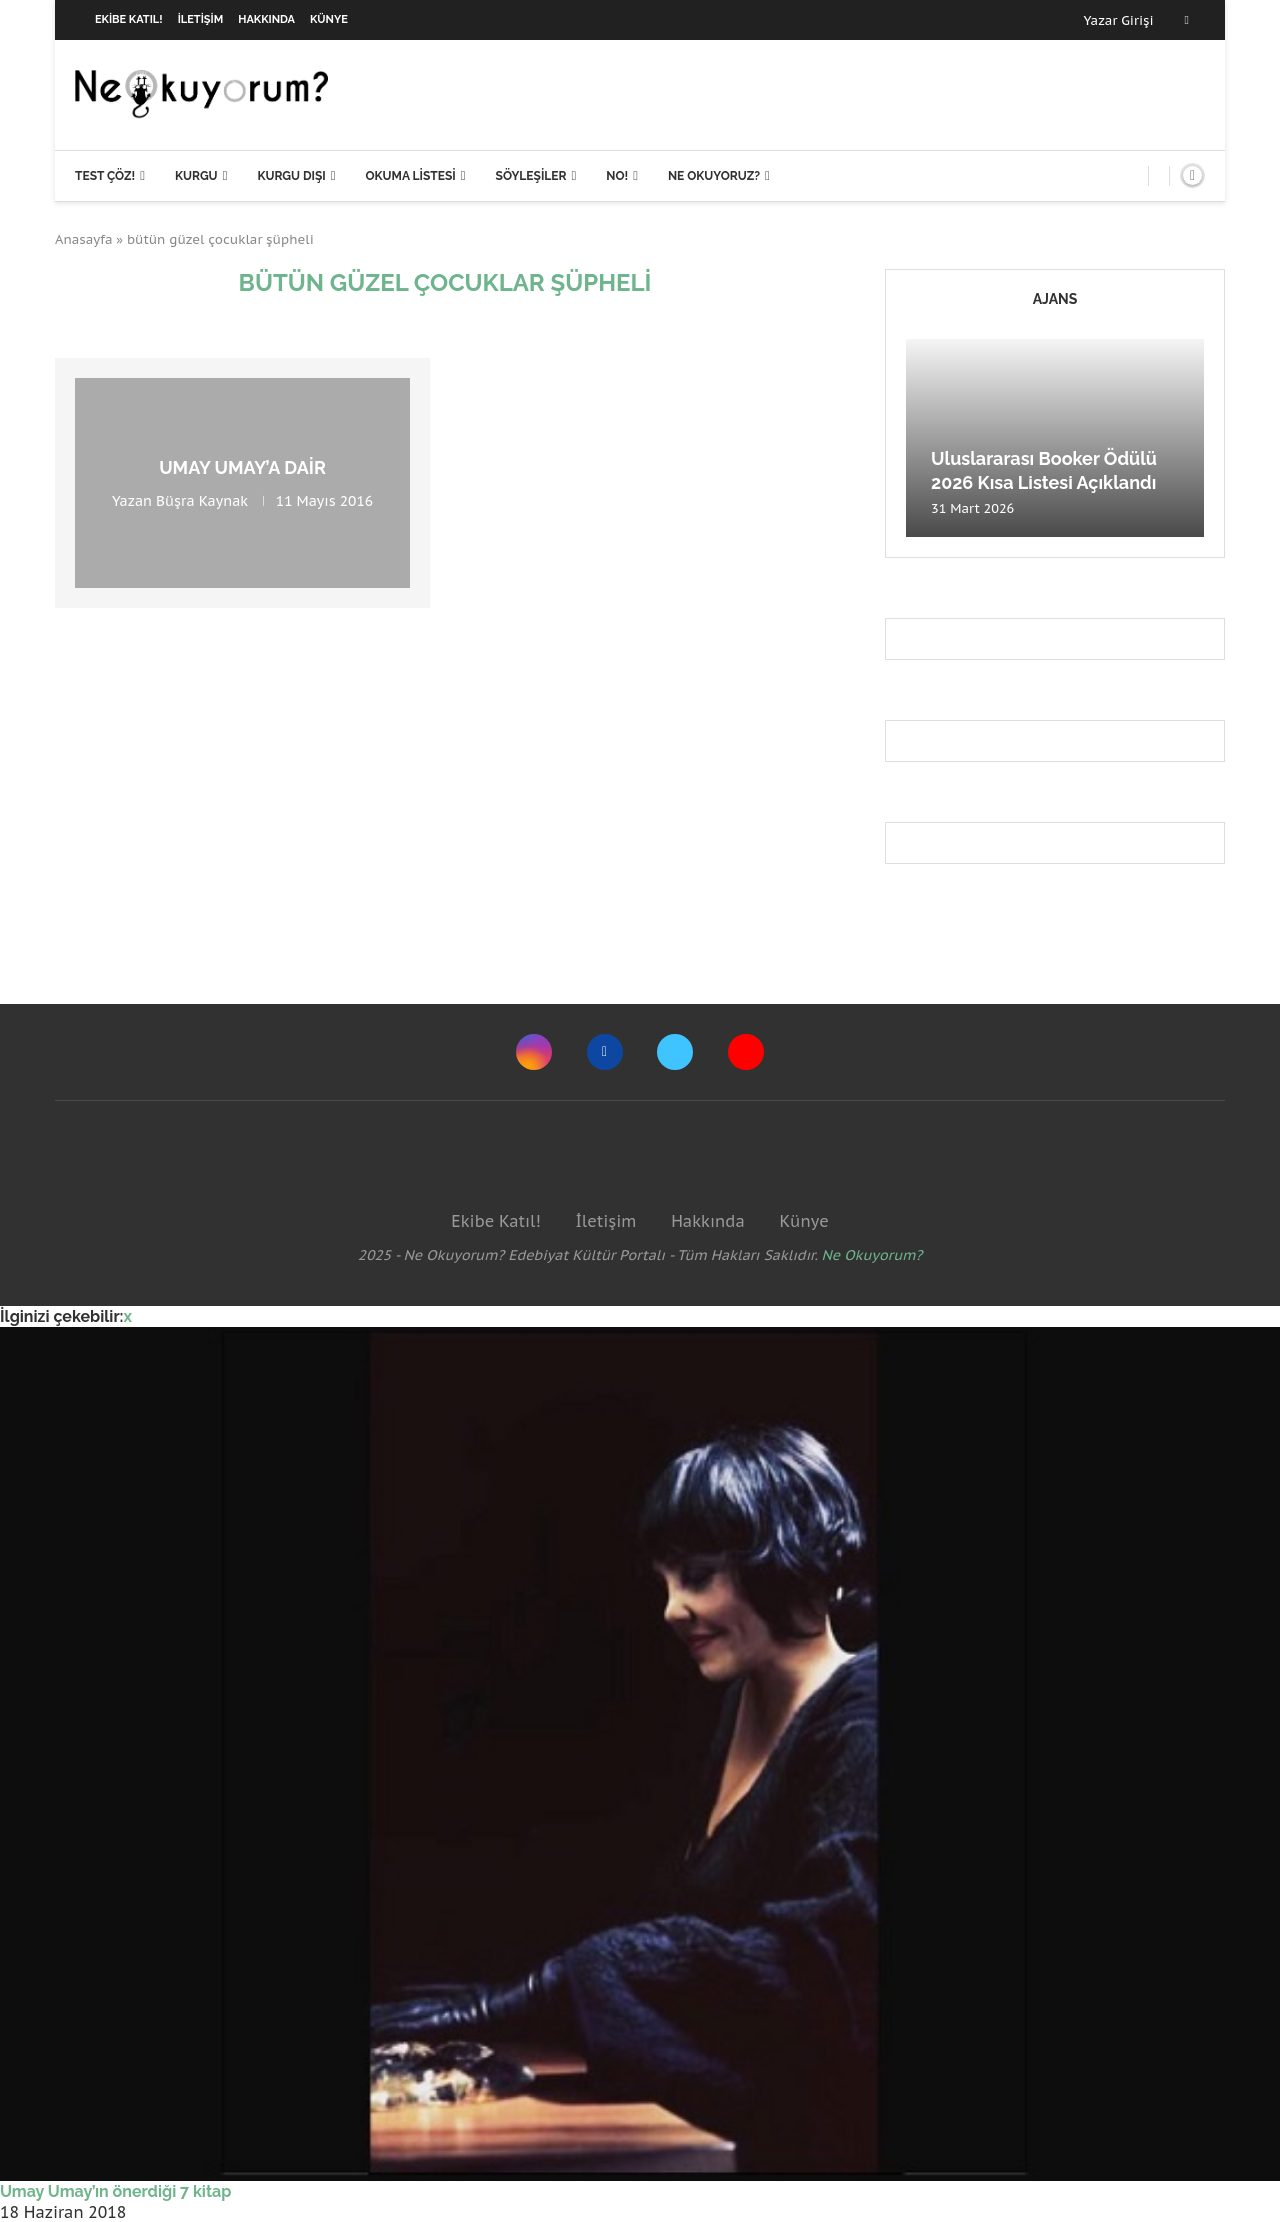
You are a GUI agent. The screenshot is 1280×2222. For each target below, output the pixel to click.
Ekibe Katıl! (129, 19)
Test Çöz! (105, 176)
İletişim (201, 19)
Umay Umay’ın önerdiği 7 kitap (115, 2191)
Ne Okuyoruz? (714, 176)
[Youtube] (746, 1052)
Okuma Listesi (410, 176)
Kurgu (196, 176)
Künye (329, 19)
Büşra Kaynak (202, 501)
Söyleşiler (531, 176)
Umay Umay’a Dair (242, 467)
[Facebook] (1187, 20)
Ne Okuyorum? (872, 1255)
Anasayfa (84, 239)
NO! (617, 176)
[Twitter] (675, 1052)
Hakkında (266, 19)
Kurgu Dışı (291, 176)
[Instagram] (534, 1052)
